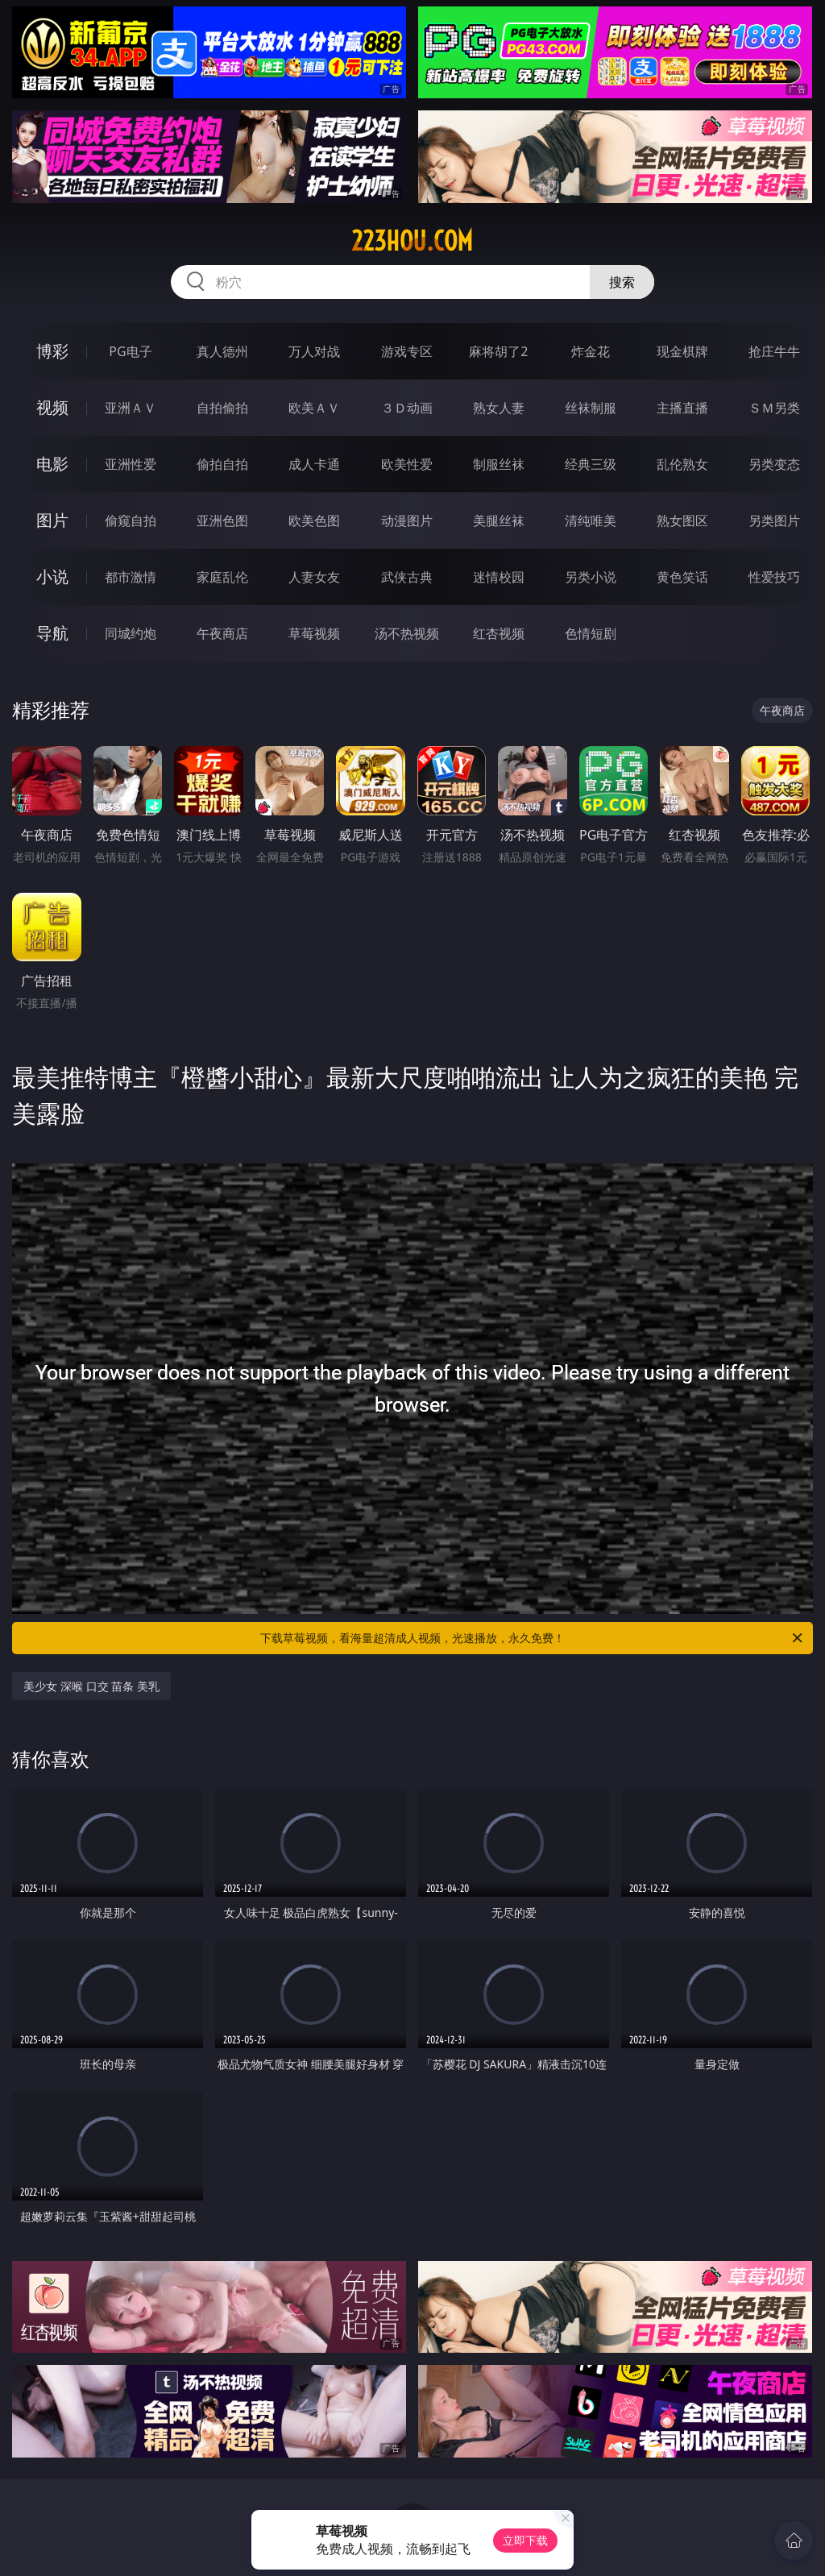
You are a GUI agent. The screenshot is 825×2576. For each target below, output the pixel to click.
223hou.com (412, 241)
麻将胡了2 (498, 351)
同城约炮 (130, 633)
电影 (52, 464)
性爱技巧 (774, 577)
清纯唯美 (590, 520)
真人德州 (222, 351)
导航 (52, 633)
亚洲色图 (222, 520)
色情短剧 (590, 633)
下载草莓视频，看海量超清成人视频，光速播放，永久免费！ (532, 1638)
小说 (52, 576)
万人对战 (314, 351)
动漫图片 (407, 520)
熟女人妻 (498, 408)
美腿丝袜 (498, 520)
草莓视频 (314, 633)
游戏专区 (407, 351)
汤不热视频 (407, 633)
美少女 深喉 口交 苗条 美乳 (91, 1686)
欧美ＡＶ (314, 408)
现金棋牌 (682, 351)
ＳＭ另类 (774, 408)
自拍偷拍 (222, 408)
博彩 (52, 351)
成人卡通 (314, 464)
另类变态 (774, 464)
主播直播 (682, 408)
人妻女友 (314, 577)
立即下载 (525, 2540)
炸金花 (590, 351)
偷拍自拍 (222, 464)
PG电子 (130, 351)
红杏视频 (498, 633)
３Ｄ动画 (407, 408)
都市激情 (130, 577)
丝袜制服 (590, 408)
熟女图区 (682, 520)
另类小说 (590, 577)
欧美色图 (314, 520)
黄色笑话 (682, 577)
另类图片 (774, 520)
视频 (52, 407)
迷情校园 (498, 577)
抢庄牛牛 (774, 351)
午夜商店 (222, 633)
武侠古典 (407, 577)
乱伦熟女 (682, 464)
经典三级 (590, 464)
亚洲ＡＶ (130, 408)
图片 (52, 520)
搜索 (622, 282)
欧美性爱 (407, 464)
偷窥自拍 (130, 520)
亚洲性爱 (130, 464)
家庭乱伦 (222, 577)
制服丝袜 (498, 464)
